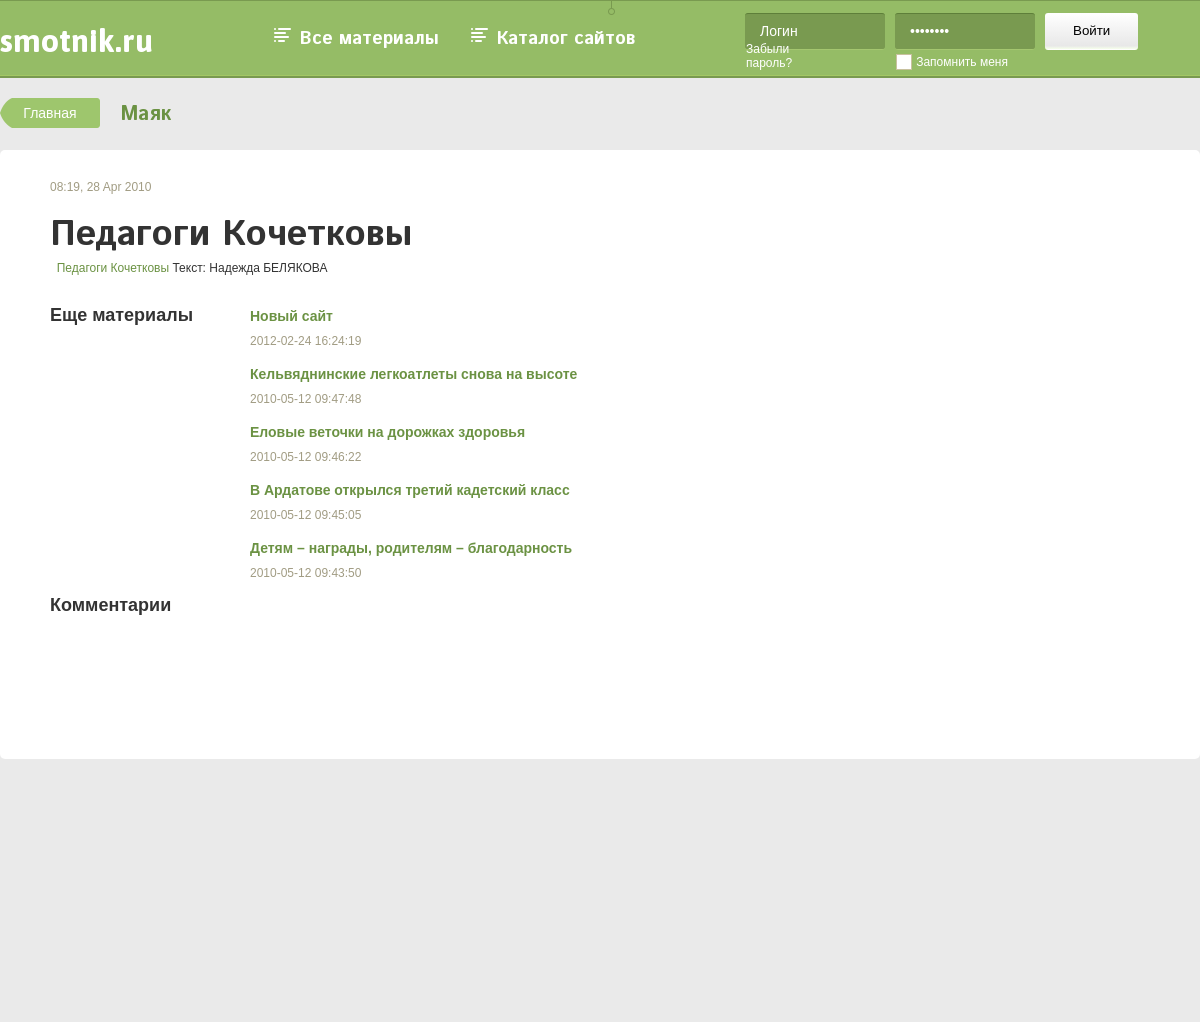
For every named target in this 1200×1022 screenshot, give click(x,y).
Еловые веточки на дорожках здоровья (387, 432)
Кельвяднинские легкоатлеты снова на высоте (413, 374)
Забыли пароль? (769, 56)
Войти (1091, 30)
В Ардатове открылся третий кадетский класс (410, 490)
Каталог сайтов (566, 39)
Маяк (145, 114)
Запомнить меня (962, 62)
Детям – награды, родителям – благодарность (411, 548)
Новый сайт (291, 316)
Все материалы (369, 39)
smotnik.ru (76, 40)
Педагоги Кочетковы (113, 268)
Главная (49, 113)
